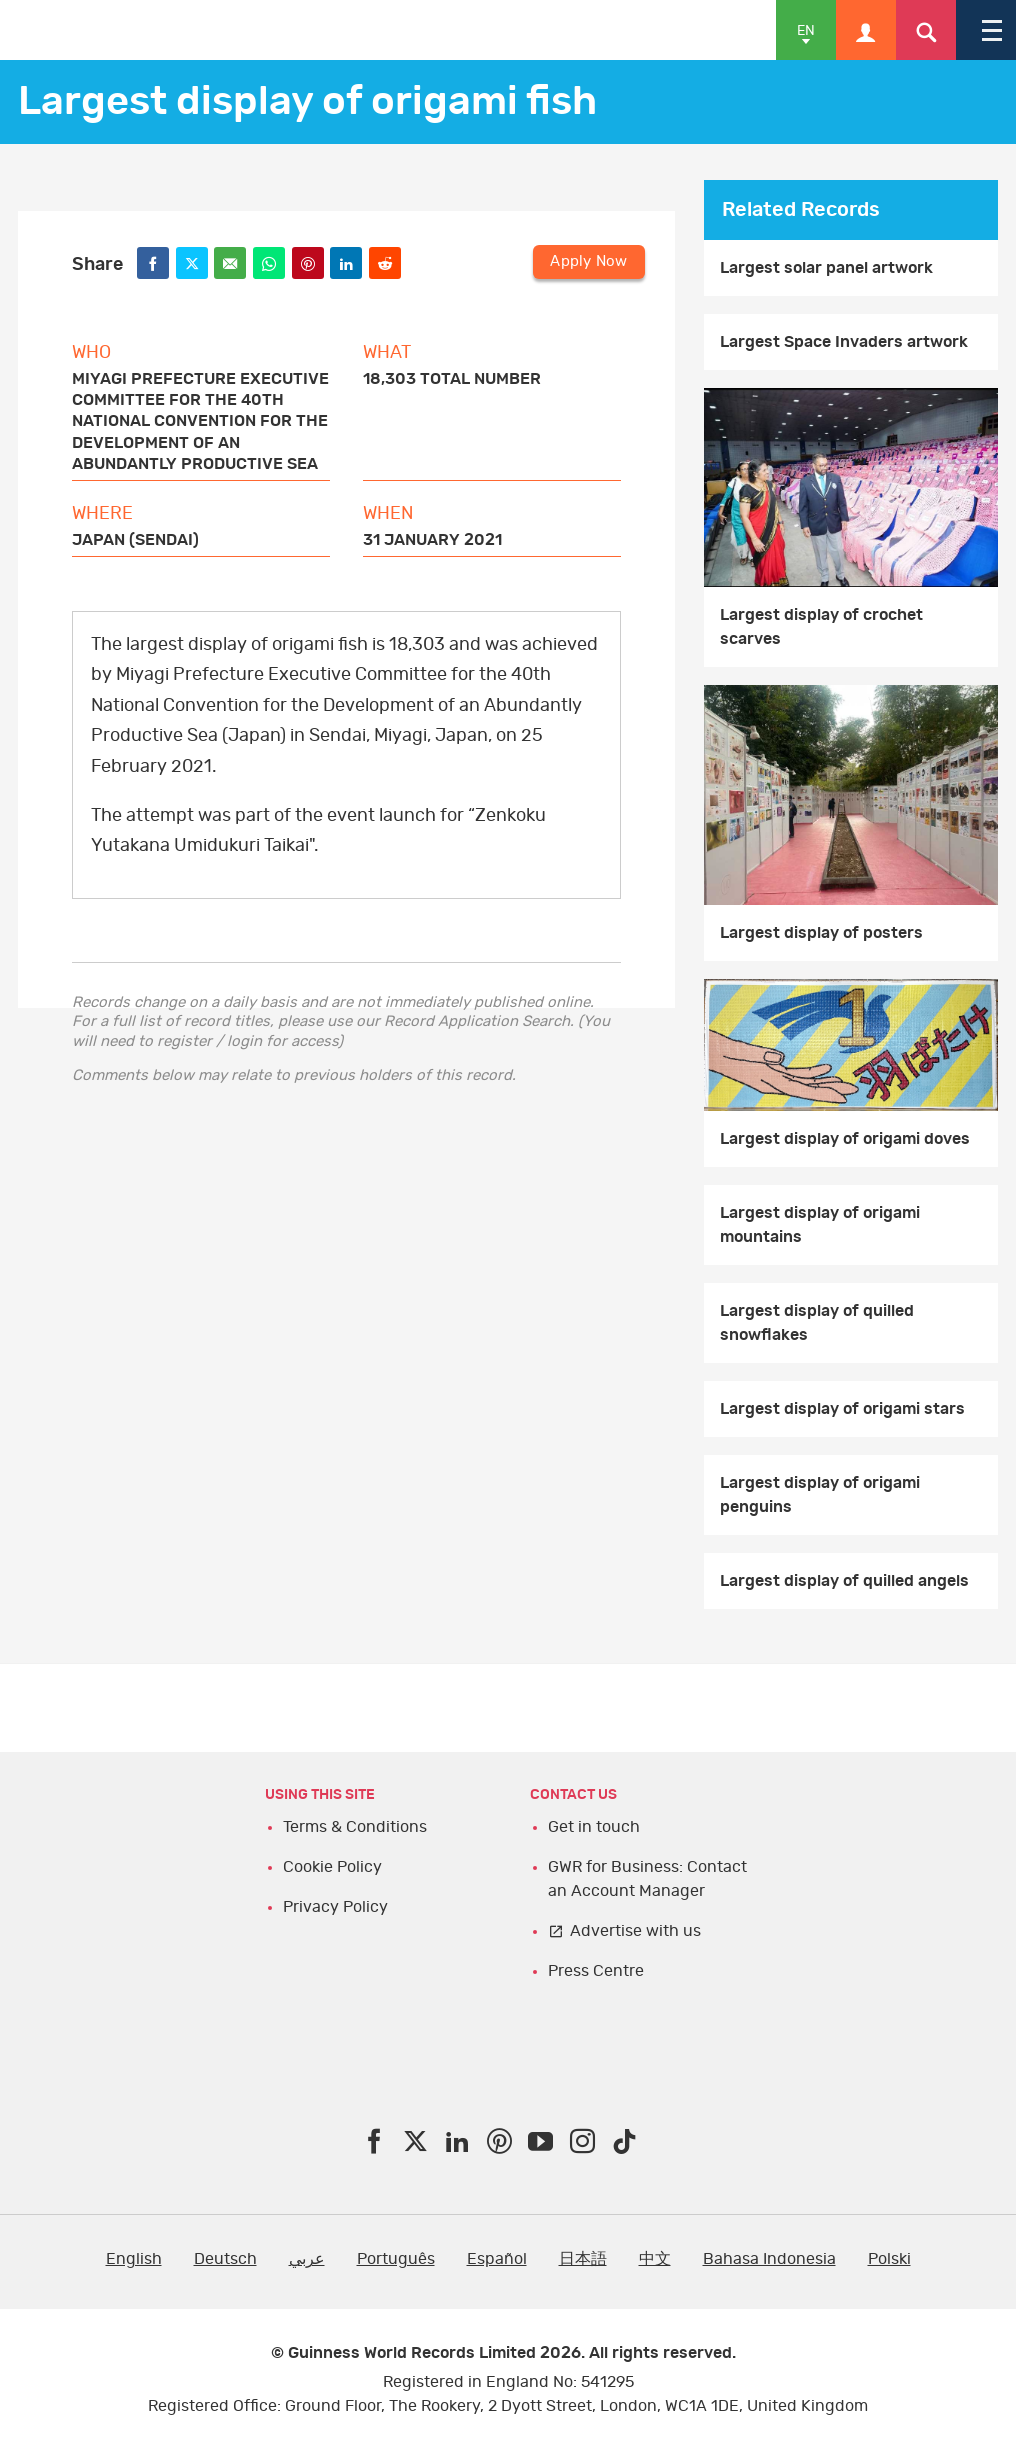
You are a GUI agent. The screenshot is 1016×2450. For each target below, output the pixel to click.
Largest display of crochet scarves (821, 627)
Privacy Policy (335, 1907)
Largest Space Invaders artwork (844, 342)
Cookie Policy (332, 1867)
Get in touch (594, 1827)
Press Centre (596, 1971)
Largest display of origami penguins (820, 1495)
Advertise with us (635, 1931)
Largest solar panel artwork (826, 268)
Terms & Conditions (355, 1827)
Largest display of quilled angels (844, 1581)
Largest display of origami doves (845, 1139)
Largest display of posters (821, 933)
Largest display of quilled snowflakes (817, 1323)
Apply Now (588, 261)
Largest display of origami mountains (820, 1225)
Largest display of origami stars (842, 1409)
